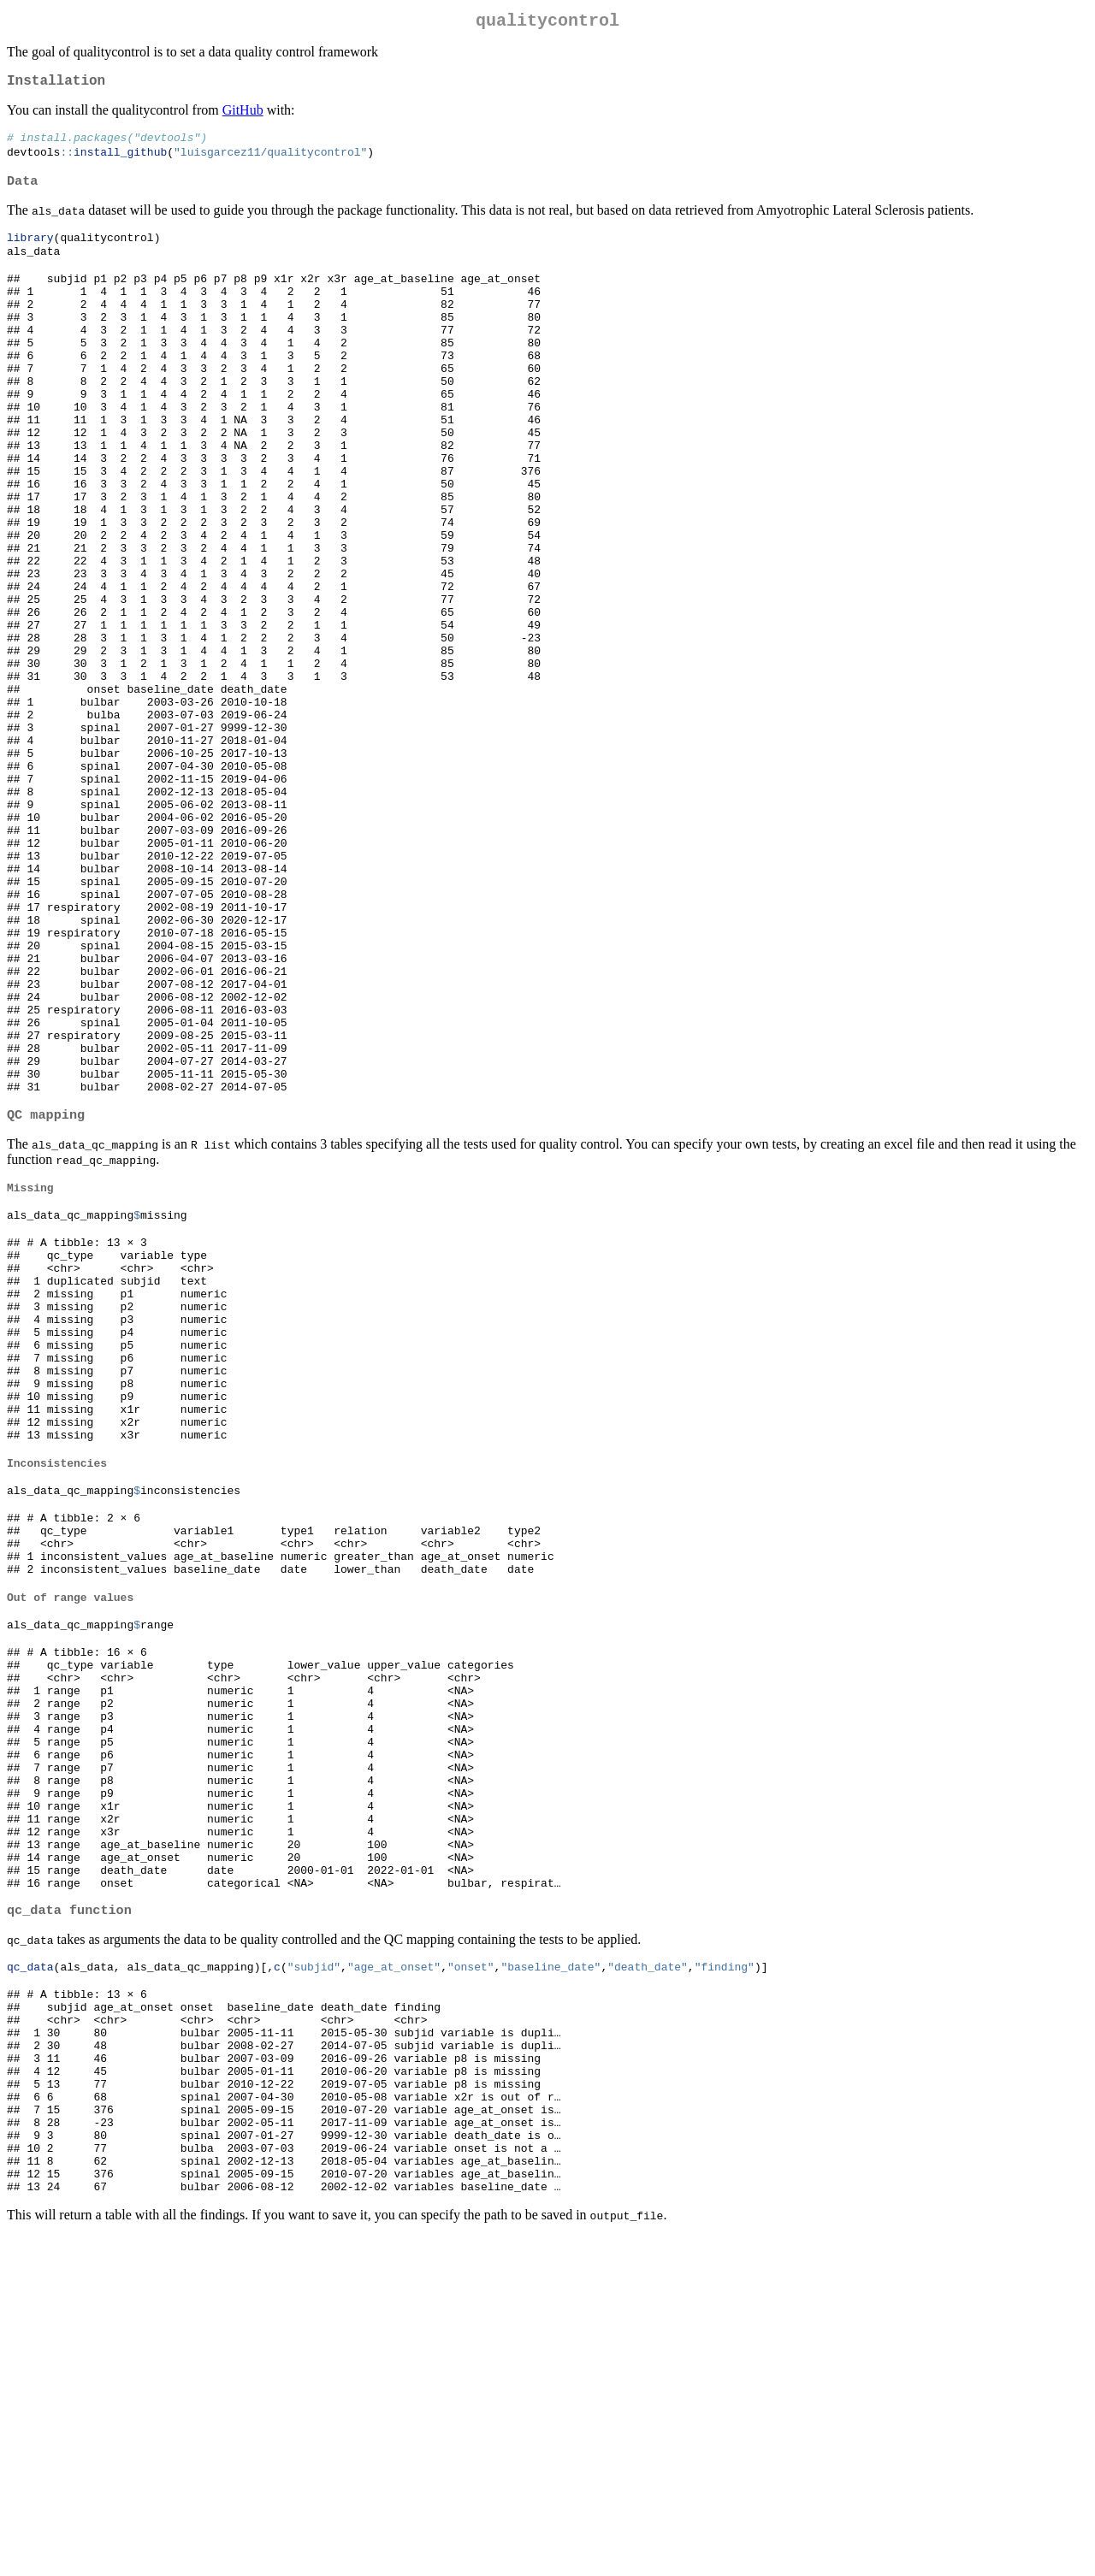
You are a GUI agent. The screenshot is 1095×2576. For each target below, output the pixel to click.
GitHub (242, 116)
